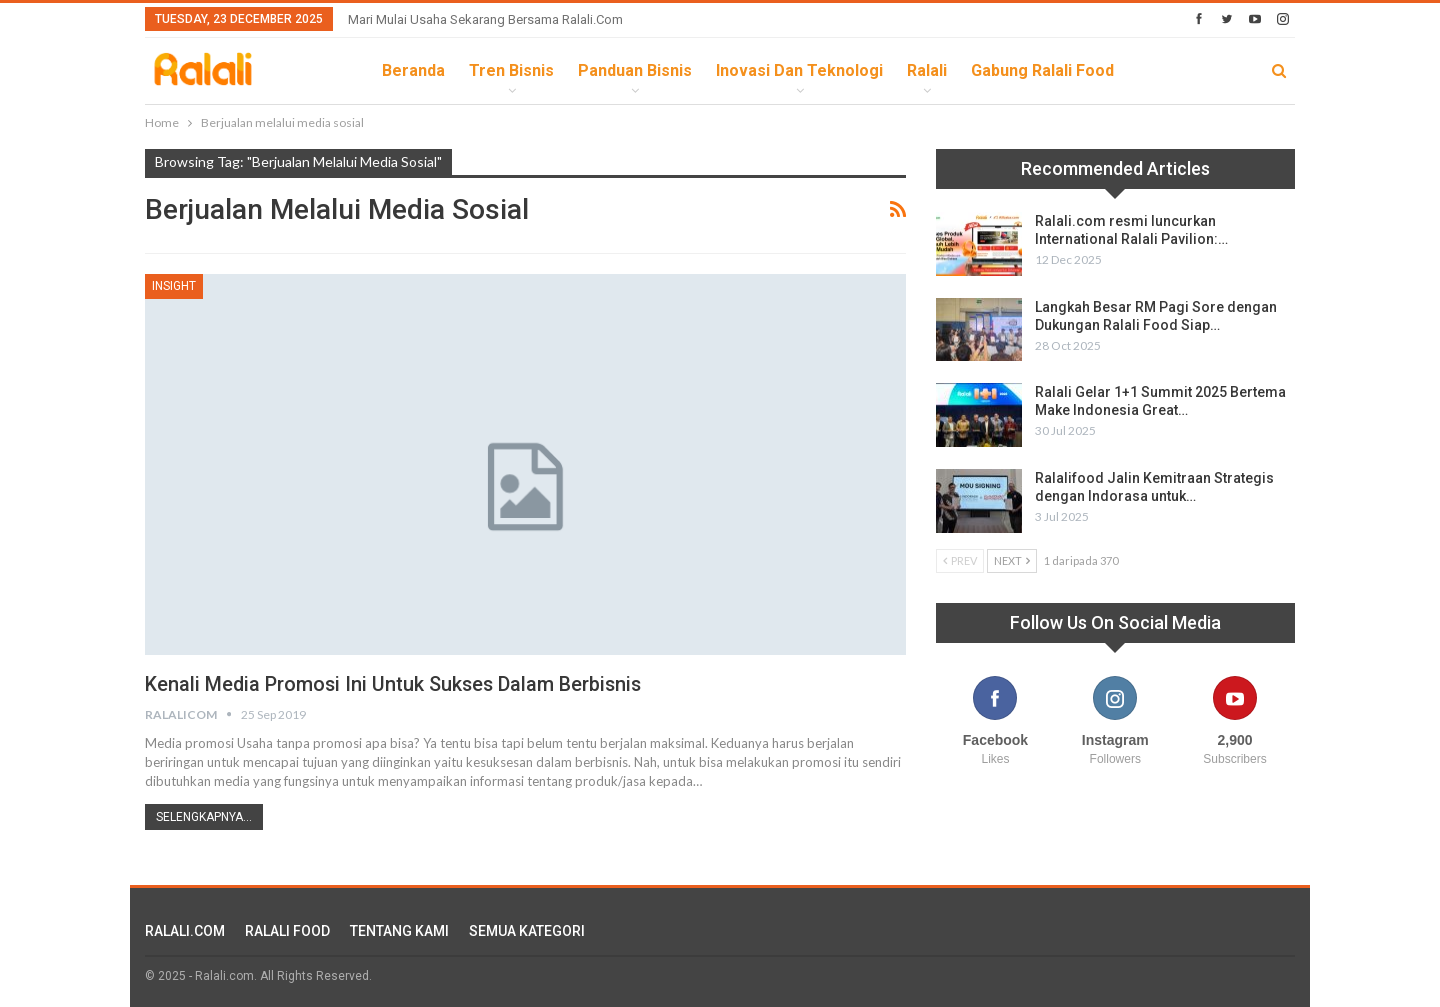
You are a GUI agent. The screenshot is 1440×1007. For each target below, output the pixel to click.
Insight (174, 286)
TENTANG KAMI (399, 931)
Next (1012, 560)
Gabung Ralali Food (1042, 70)
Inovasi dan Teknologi (799, 70)
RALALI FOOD (287, 931)
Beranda (413, 70)
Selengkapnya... (204, 817)
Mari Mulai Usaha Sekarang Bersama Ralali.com (485, 19)
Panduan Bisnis (635, 70)
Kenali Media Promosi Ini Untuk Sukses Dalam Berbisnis (396, 684)
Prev (960, 560)
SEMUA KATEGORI (527, 931)
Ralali (927, 70)
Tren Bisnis (511, 70)
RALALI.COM (185, 931)
